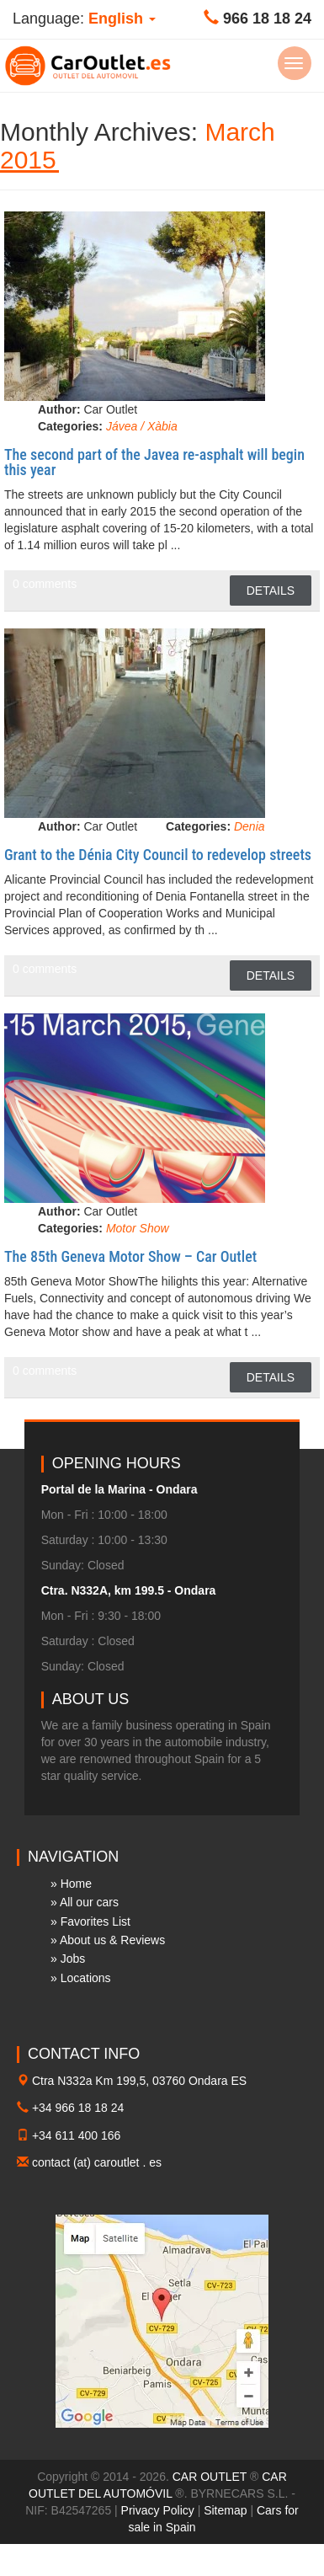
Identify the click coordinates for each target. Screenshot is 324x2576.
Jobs (73, 1958)
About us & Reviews (112, 1940)
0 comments (45, 584)
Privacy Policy (157, 2510)
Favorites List (95, 1921)
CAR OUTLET (210, 2476)
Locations (86, 1978)
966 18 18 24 (267, 18)
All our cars (89, 1902)
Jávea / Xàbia (142, 426)
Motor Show (137, 1228)
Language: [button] (84, 18)
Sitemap (225, 2510)
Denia (249, 826)
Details (271, 590)
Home (76, 1883)
